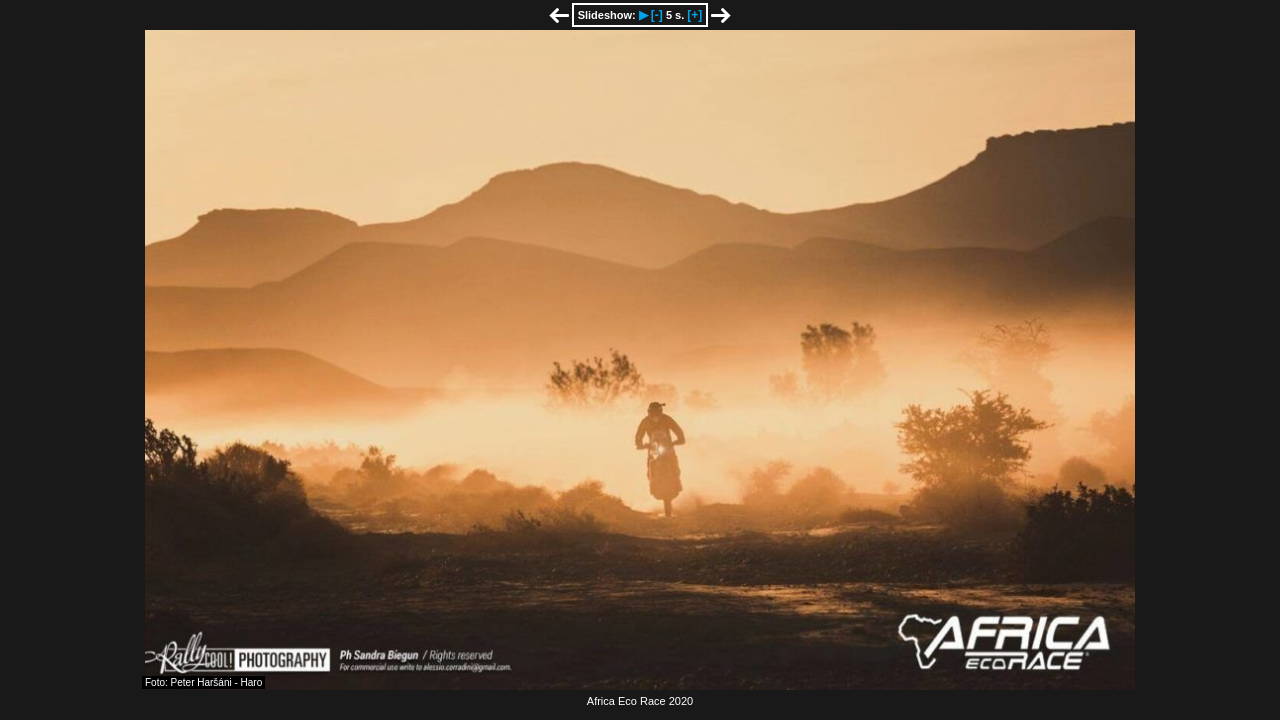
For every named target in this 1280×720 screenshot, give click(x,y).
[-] (657, 15)
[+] (694, 15)
